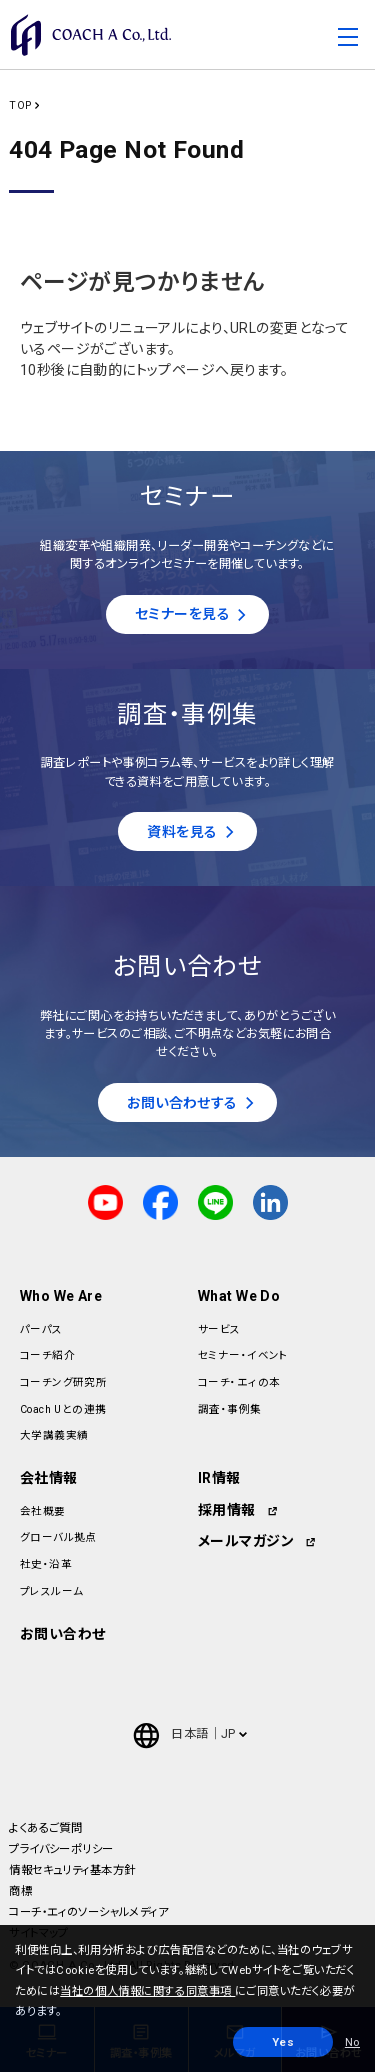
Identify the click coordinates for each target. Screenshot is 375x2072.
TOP (20, 105)
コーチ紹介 (47, 1355)
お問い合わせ (63, 1634)
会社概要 (43, 1511)
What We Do (239, 1296)
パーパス (41, 1329)
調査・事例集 (230, 1409)
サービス (219, 1329)
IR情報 (219, 1478)
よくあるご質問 (45, 1828)
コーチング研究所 (63, 1382)
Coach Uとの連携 (63, 1409)
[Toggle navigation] (348, 40)
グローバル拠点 (58, 1537)
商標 (20, 1891)
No (352, 2042)
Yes (283, 2042)
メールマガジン (246, 1541)
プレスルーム (52, 1591)
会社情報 (49, 1478)
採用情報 (227, 1510)
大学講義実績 (54, 1435)
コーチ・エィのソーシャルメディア (88, 1912)
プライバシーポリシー (61, 1849)
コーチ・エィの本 (239, 1382)
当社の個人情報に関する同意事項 (147, 1991)
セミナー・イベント (243, 1355)
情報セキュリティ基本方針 (72, 1870)
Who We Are (61, 1296)
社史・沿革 (46, 1564)
